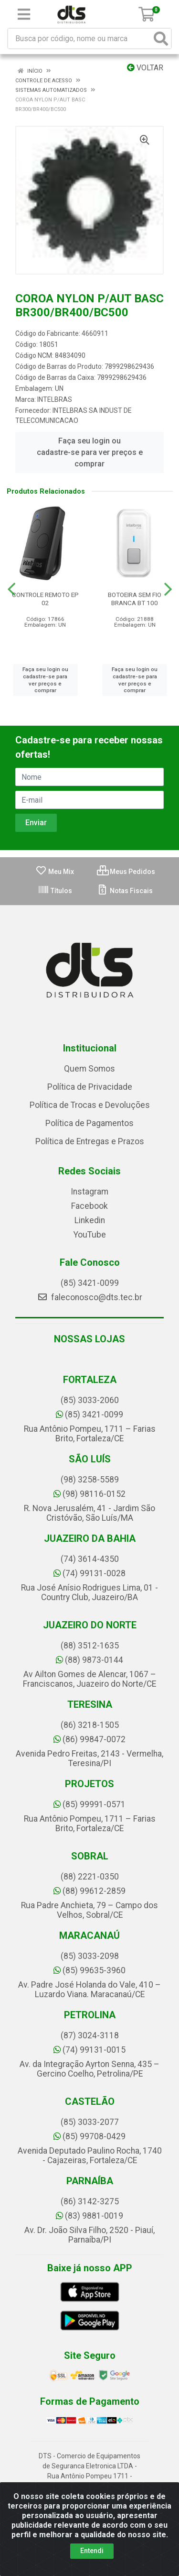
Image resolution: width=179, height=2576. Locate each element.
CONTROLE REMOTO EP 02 (45, 599)
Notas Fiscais (125, 891)
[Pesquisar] (161, 38)
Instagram (89, 1191)
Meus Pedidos (126, 871)
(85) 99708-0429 (89, 2136)
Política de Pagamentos (89, 1123)
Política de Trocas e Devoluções (90, 1105)
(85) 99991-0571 (89, 1804)
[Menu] (23, 14)
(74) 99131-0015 (89, 2050)
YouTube (90, 1234)
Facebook (89, 1206)
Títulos (55, 891)
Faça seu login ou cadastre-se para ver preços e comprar (90, 452)
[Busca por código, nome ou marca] (79, 38)
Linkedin (89, 1220)
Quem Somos (89, 1068)
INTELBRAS (54, 399)
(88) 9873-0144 (89, 1660)
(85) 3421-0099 (90, 1283)
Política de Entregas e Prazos (89, 1141)
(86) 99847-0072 (89, 1739)
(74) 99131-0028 (89, 1573)
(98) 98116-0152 (89, 1494)
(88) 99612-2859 (89, 1891)
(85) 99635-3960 (89, 1970)
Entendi (92, 2550)
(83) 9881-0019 (89, 2216)
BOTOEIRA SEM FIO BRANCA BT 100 (134, 599)
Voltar (145, 67)
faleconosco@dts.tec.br (89, 1297)
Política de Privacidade (89, 1087)
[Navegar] (11, 589)
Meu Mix (54, 871)
